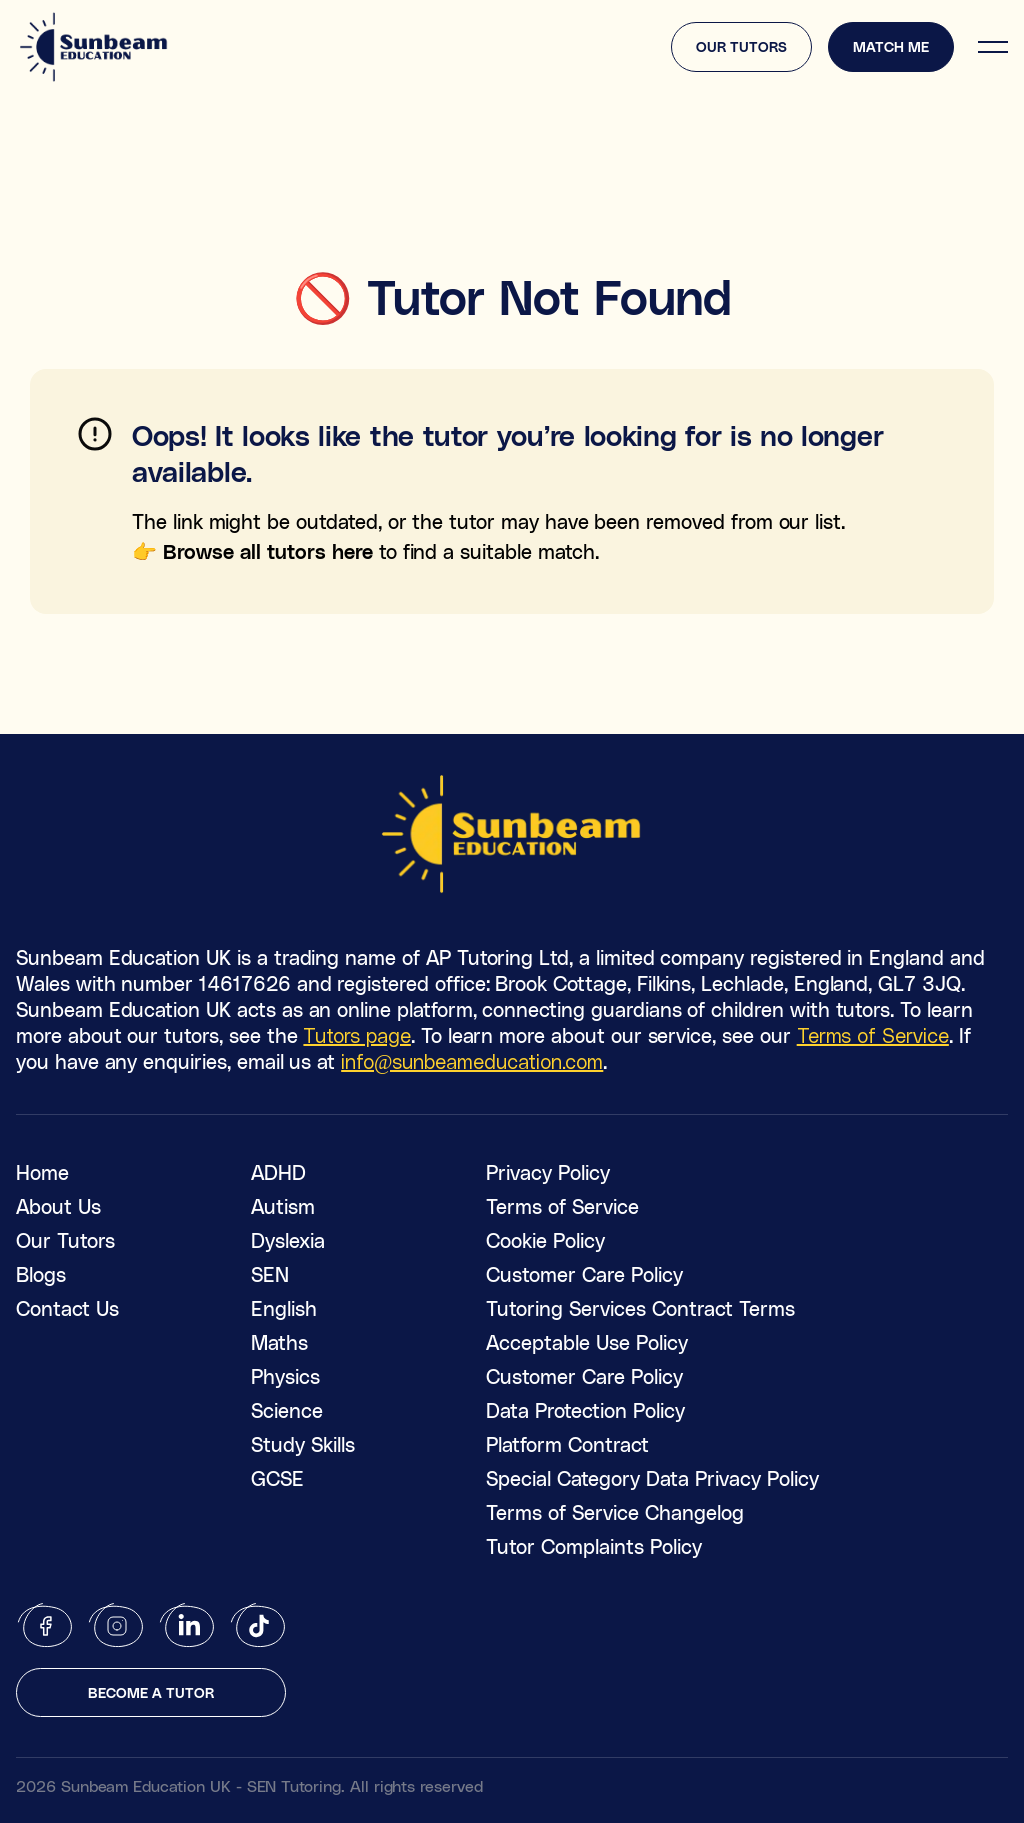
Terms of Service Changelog (615, 1512)
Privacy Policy (548, 1172)
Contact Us (67, 1308)
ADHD (278, 1172)
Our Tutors (65, 1240)
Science (287, 1410)
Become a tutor (151, 1692)
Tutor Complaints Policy (594, 1546)
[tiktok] (258, 1625)
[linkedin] (187, 1625)
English (284, 1308)
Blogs (41, 1274)
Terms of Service (873, 1035)
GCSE (277, 1478)
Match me (891, 46)
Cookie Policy (545, 1240)
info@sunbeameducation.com (472, 1061)
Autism (283, 1206)
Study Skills (303, 1444)
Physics (285, 1376)
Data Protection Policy (585, 1410)
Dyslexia (288, 1240)
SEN (270, 1274)
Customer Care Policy (584, 1274)
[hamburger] (993, 47)
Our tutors (741, 46)
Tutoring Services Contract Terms (640, 1308)
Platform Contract (567, 1444)
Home (42, 1172)
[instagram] (116, 1625)
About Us (58, 1206)
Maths (279, 1342)
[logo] (94, 47)
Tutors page (356, 1035)
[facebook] (45, 1625)
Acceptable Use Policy (587, 1342)
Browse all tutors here (268, 551)
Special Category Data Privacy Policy (652, 1478)
